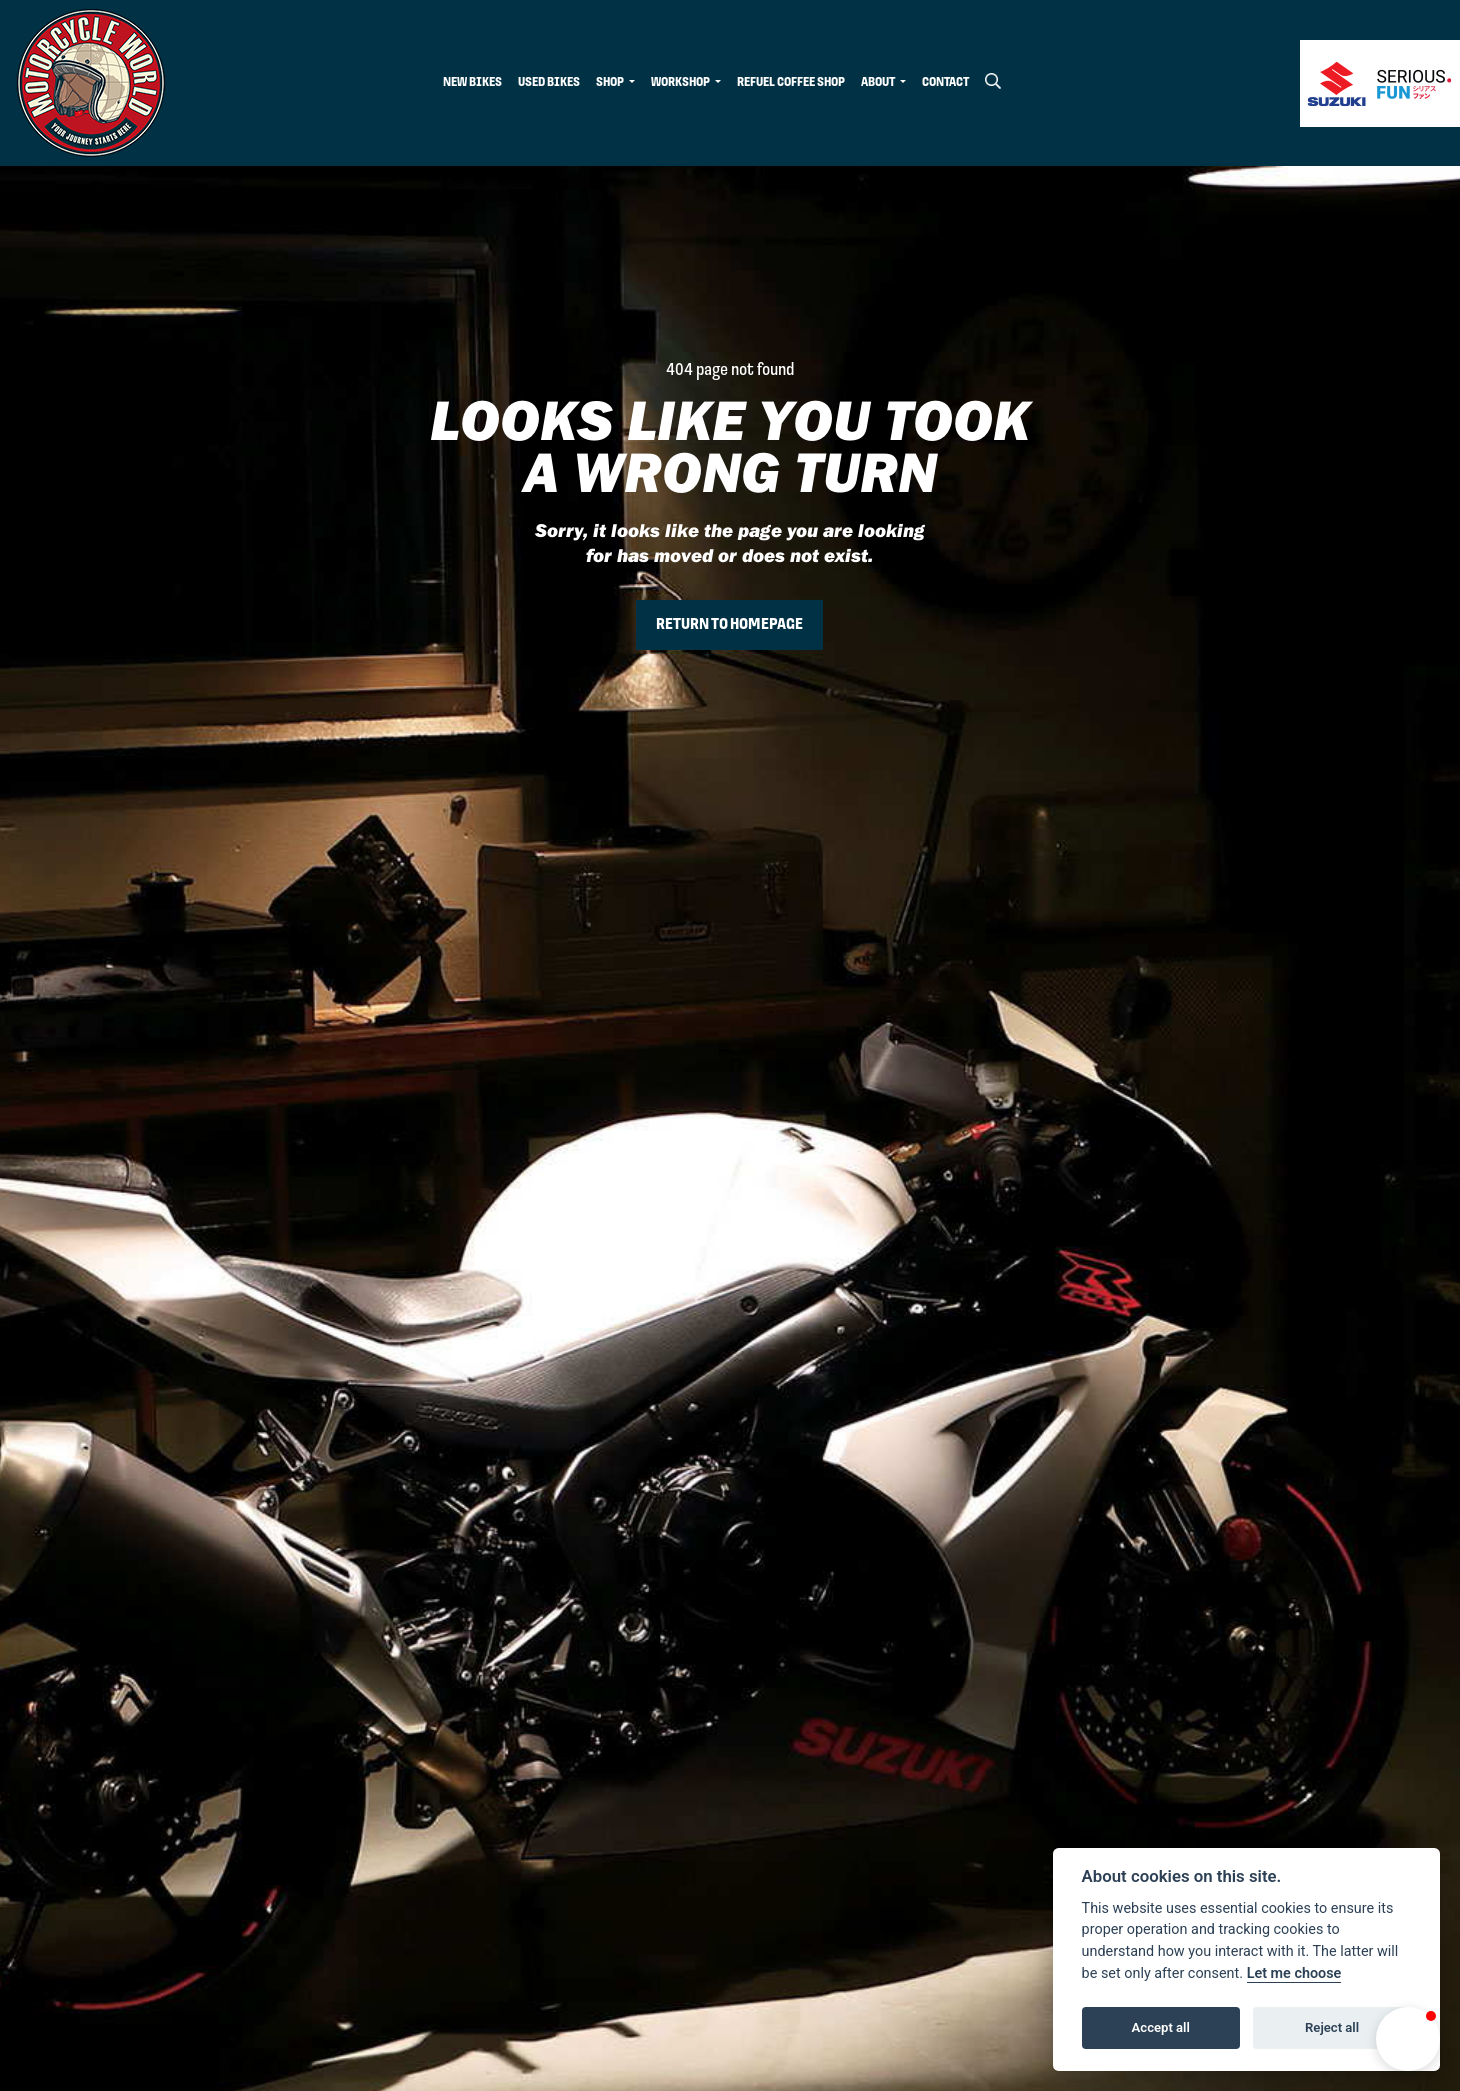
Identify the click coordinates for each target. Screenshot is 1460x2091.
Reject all (1332, 2027)
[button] (1408, 2039)
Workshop (681, 82)
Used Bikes (549, 82)
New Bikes (472, 82)
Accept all (1161, 2027)
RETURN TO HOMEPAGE (729, 625)
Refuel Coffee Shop (791, 82)
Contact (945, 82)
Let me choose (1294, 1973)
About (879, 82)
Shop (611, 82)
